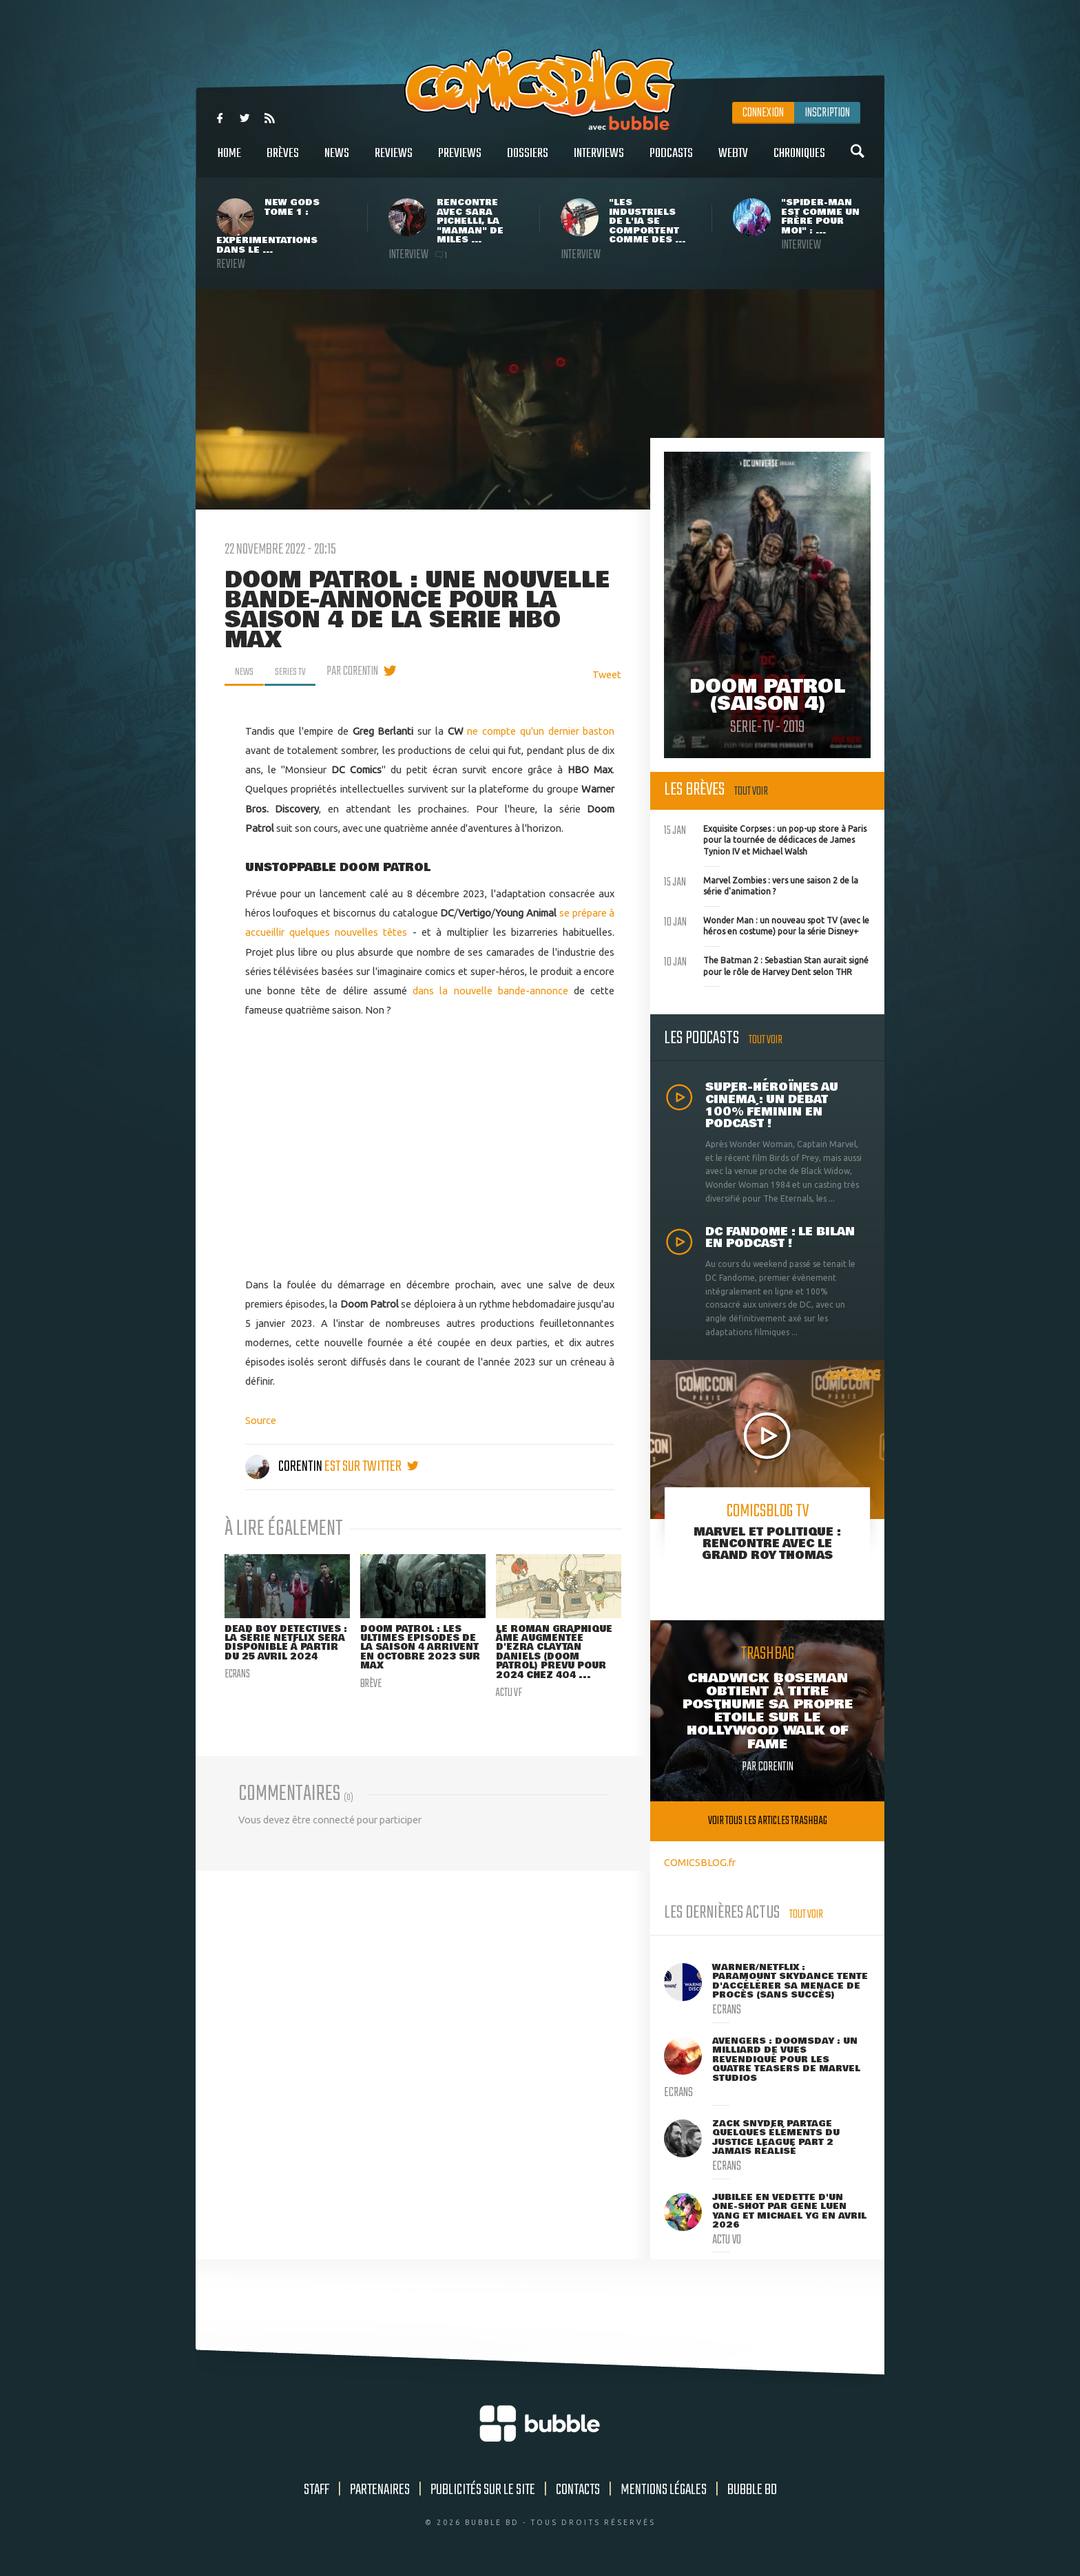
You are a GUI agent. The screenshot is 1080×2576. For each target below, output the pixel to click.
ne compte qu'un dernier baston (540, 731)
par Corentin (362, 671)
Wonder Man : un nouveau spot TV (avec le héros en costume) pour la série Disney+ (766, 924)
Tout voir (751, 791)
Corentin (284, 1466)
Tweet (606, 674)
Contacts (578, 2490)
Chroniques (799, 160)
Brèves (283, 160)
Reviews (393, 160)
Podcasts (671, 160)
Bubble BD (752, 2490)
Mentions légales (664, 2490)
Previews (459, 160)
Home (229, 160)
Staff (316, 2490)
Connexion (763, 113)
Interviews (599, 160)
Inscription (827, 113)
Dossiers (527, 160)
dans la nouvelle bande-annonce (490, 990)
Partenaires (380, 2490)
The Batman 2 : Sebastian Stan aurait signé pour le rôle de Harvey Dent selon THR (766, 964)
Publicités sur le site (482, 2490)
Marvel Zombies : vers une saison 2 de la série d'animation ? (761, 885)
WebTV (733, 160)
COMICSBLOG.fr (700, 1862)
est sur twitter (371, 1466)
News (337, 160)
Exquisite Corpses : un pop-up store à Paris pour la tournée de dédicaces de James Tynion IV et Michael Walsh (765, 838)
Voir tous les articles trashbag (767, 1821)
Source (260, 1420)
